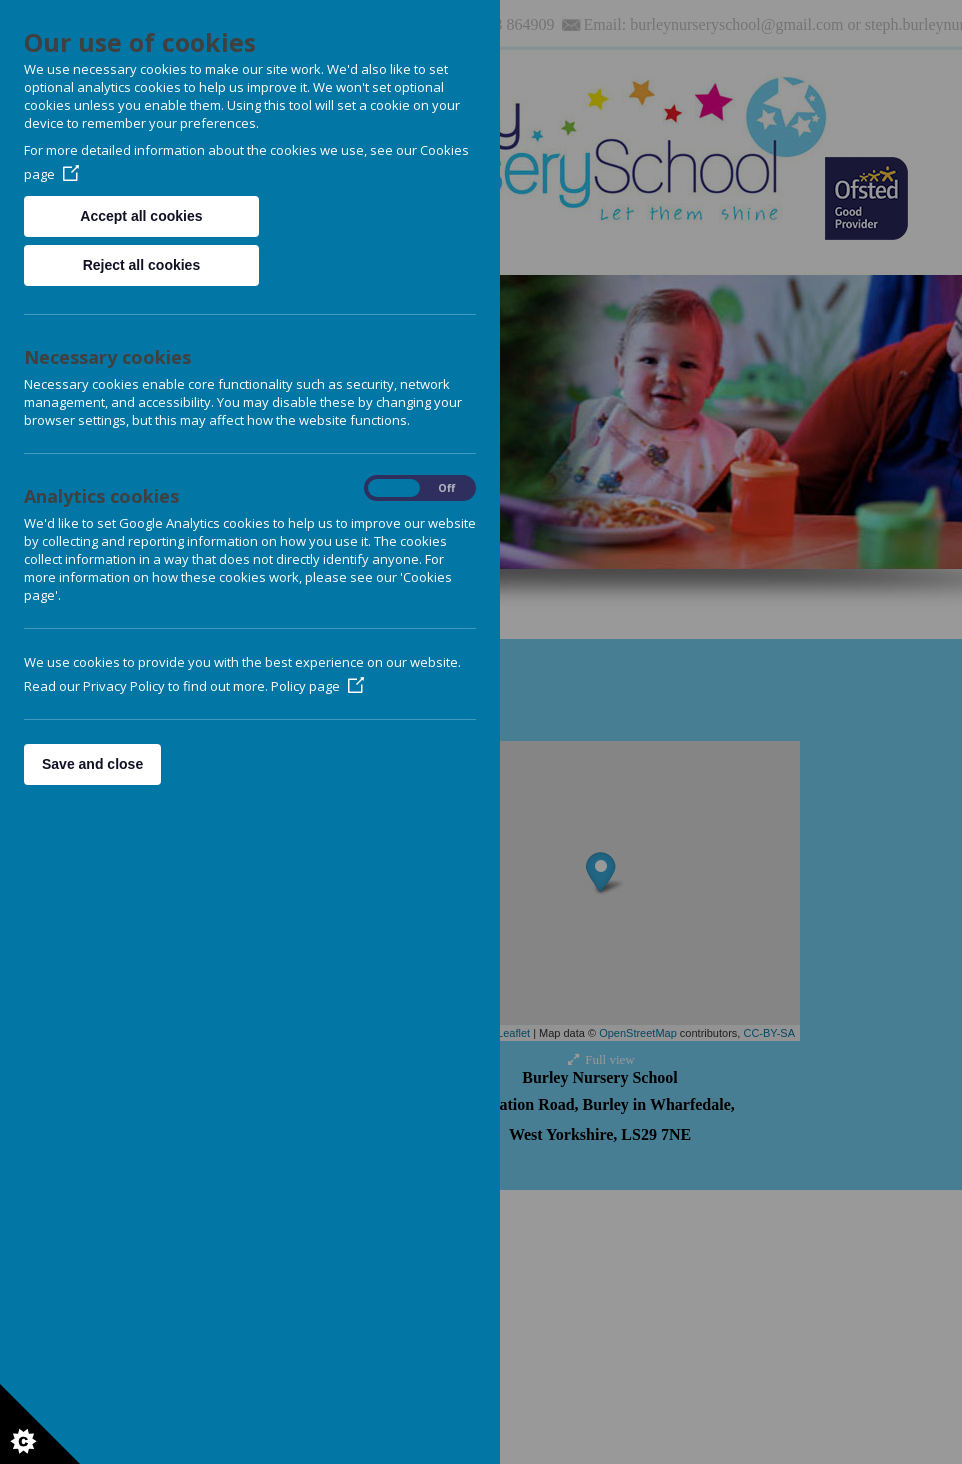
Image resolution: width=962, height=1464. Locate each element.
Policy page (317, 686)
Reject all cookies (142, 265)
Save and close (92, 764)
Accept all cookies (141, 216)
